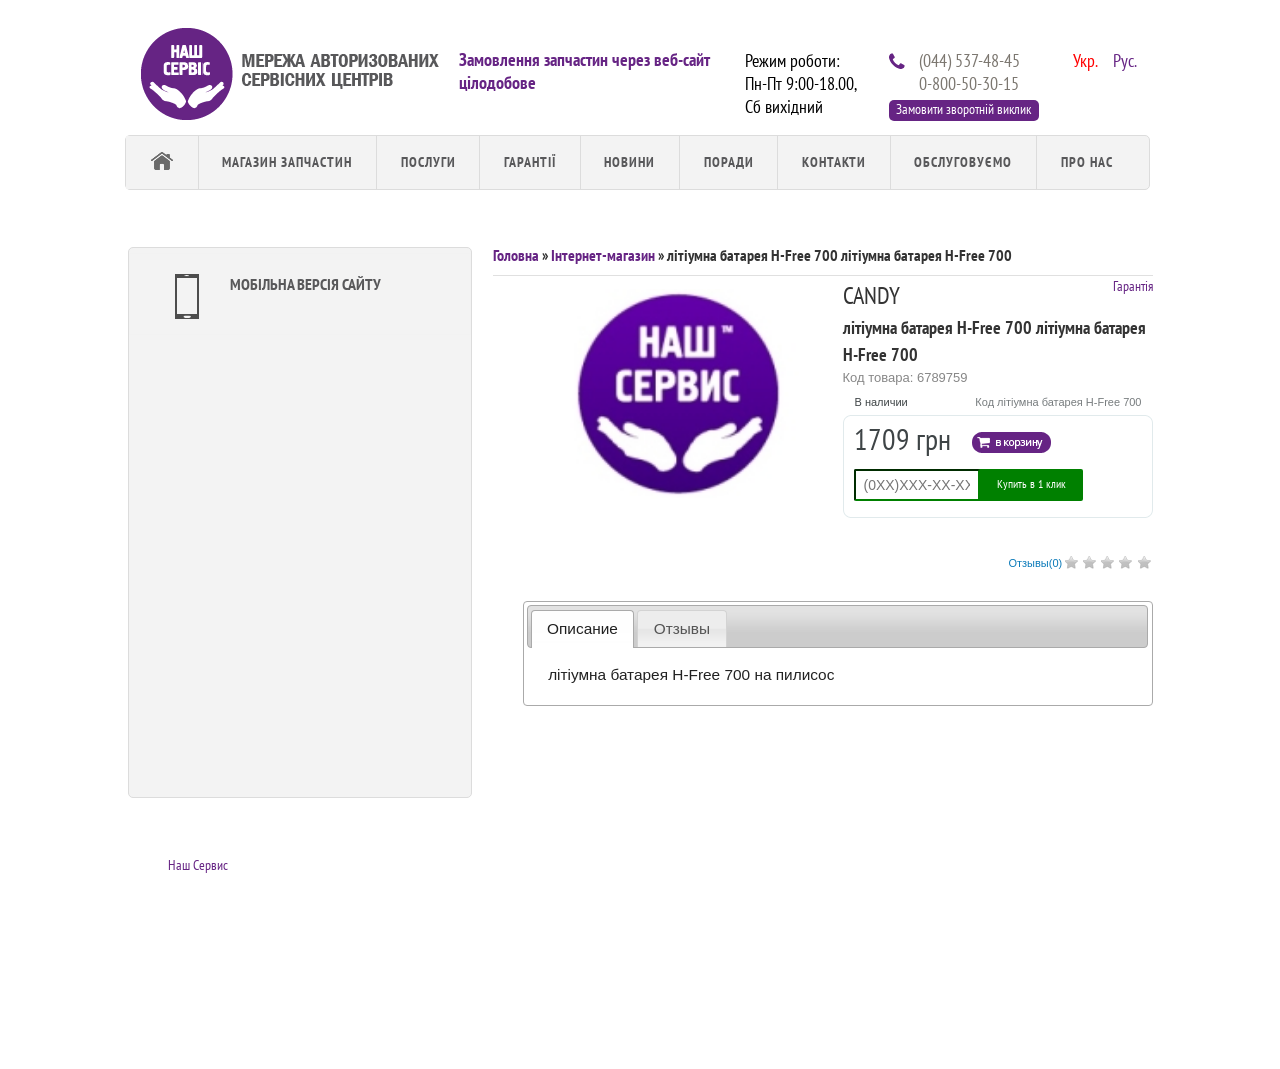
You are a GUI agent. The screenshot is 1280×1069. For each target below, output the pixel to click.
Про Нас (1087, 162)
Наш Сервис (198, 865)
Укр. (1083, 59)
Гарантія (1133, 286)
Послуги (428, 162)
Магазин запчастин (287, 162)
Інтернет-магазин (603, 255)
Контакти (834, 162)
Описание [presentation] (582, 628)
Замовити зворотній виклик (963, 109)
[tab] (583, 628)
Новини (629, 162)
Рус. (1123, 59)
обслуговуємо (963, 162)
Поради (729, 162)
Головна (516, 255)
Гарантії (530, 162)
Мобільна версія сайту (273, 296)
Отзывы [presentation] (682, 628)
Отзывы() (1035, 563)
